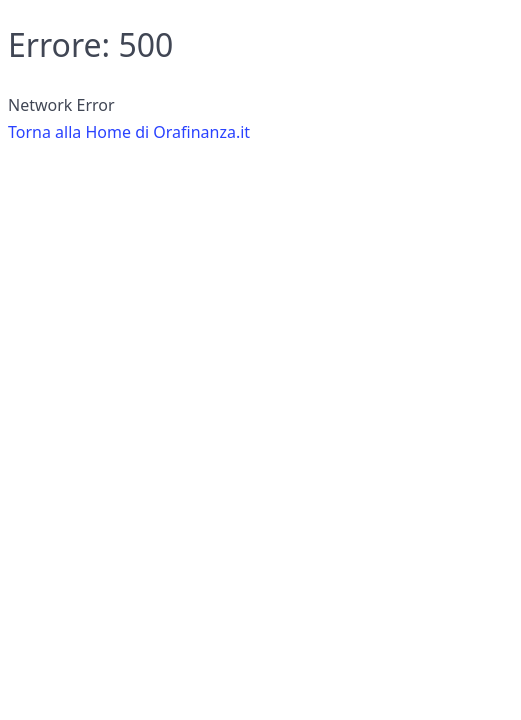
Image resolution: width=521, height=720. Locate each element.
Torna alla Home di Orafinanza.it (129, 132)
